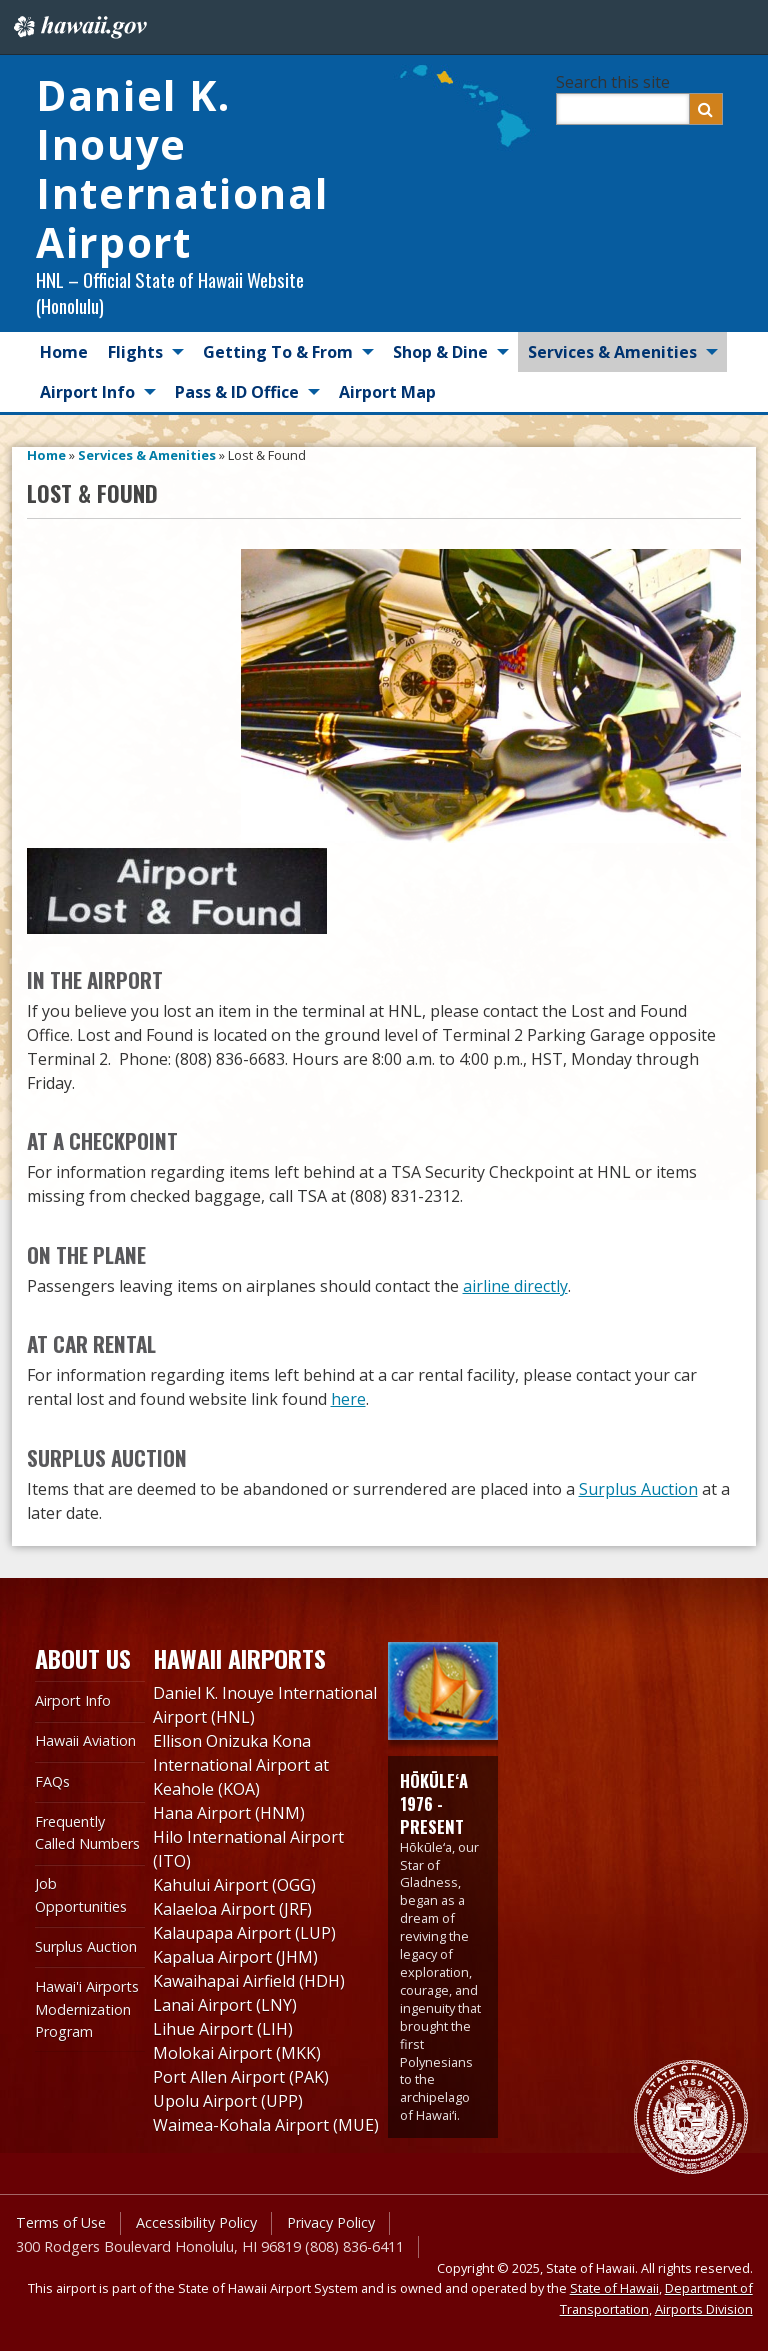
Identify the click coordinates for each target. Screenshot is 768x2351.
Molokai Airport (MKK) (237, 2053)
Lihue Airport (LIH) (223, 2029)
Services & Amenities (612, 352)
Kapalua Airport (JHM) (235, 1957)
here (348, 1399)
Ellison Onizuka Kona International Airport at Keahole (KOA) (241, 1765)
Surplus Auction (638, 1489)
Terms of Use (61, 2222)
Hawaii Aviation (85, 1740)
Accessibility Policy (196, 2222)
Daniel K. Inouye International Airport (182, 168)
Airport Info (87, 392)
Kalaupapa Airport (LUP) (244, 1933)
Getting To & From (278, 352)
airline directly (515, 1286)
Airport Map (387, 392)
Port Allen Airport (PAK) (241, 2077)
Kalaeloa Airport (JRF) (232, 1909)
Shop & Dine (440, 352)
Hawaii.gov (78, 27)
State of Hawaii (614, 2288)
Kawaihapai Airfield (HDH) (249, 1981)
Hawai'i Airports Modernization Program (87, 2009)
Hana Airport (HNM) (229, 1813)
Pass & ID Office (237, 392)
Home (64, 352)
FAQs (52, 1781)
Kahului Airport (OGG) (234, 1885)
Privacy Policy (331, 2222)
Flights (135, 352)
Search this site (613, 82)
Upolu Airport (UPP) (228, 2101)
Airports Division (704, 2309)
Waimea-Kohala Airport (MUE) (266, 2125)
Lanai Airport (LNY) (225, 2005)
